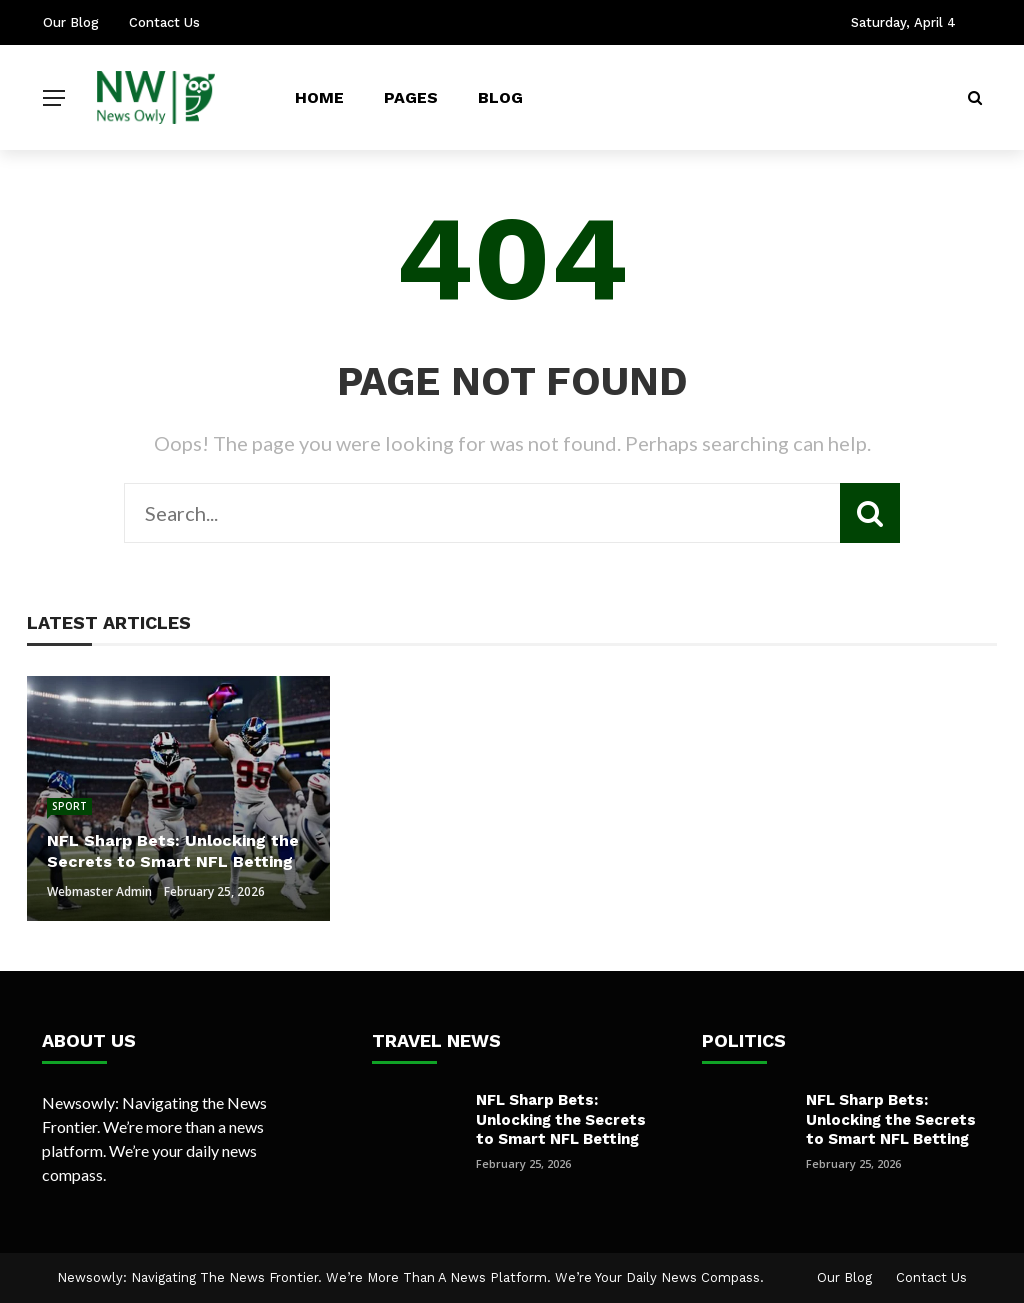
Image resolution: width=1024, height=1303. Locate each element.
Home (319, 97)
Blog (500, 97)
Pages (411, 97)
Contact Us (164, 22)
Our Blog (71, 22)
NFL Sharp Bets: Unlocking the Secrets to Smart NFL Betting (561, 1119)
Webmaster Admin (99, 891)
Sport (69, 806)
